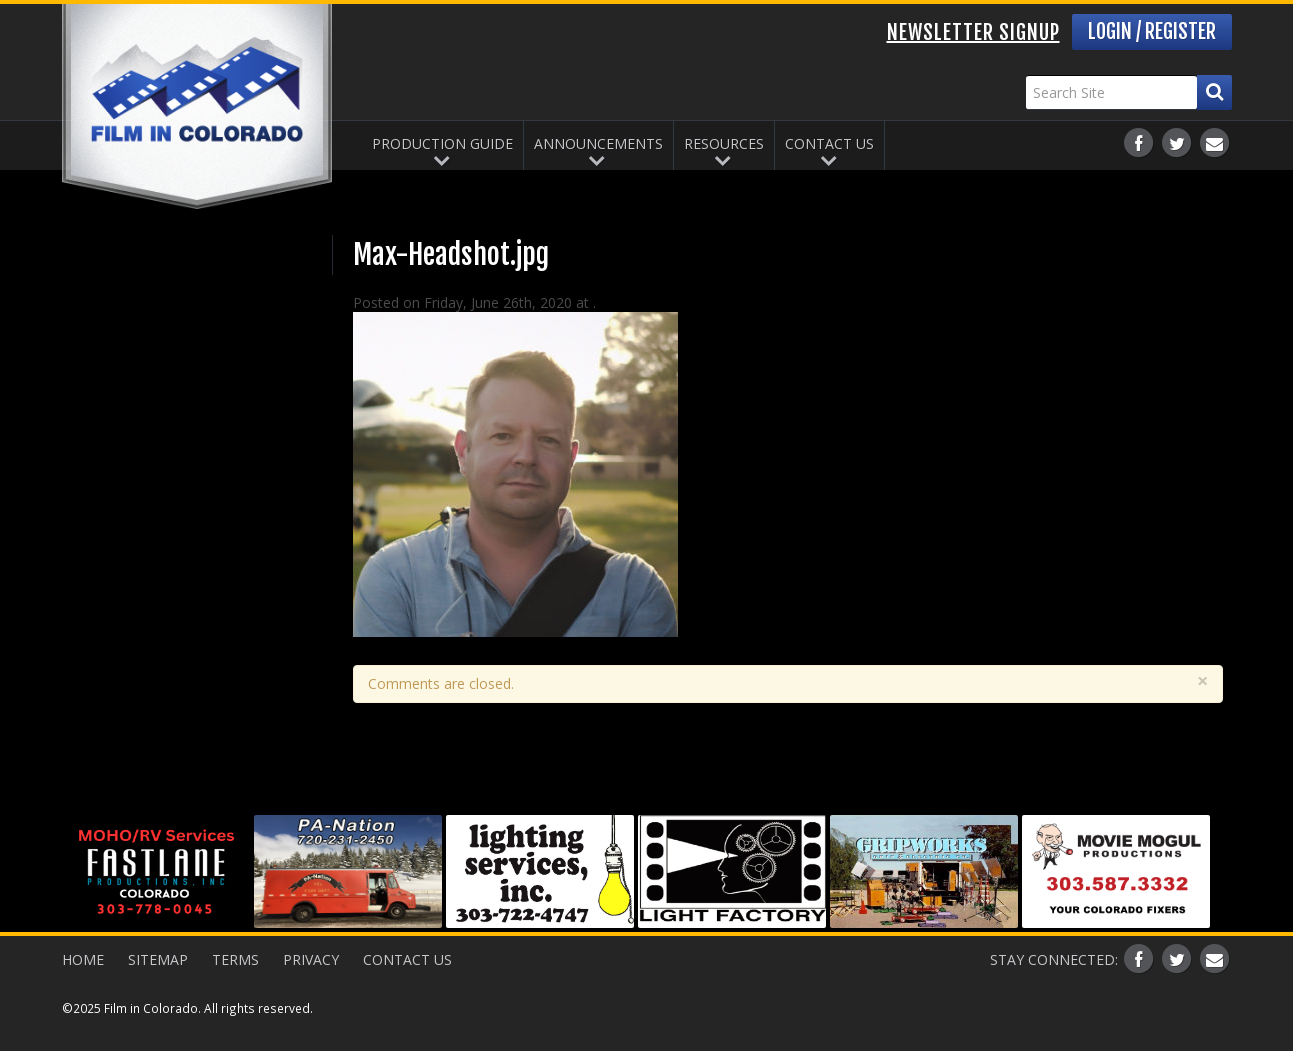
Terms (235, 959)
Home (83, 959)
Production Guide (442, 143)
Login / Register (1152, 31)
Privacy (311, 959)
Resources (724, 143)
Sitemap (158, 959)
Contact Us (829, 143)
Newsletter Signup (973, 32)
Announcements (598, 143)
